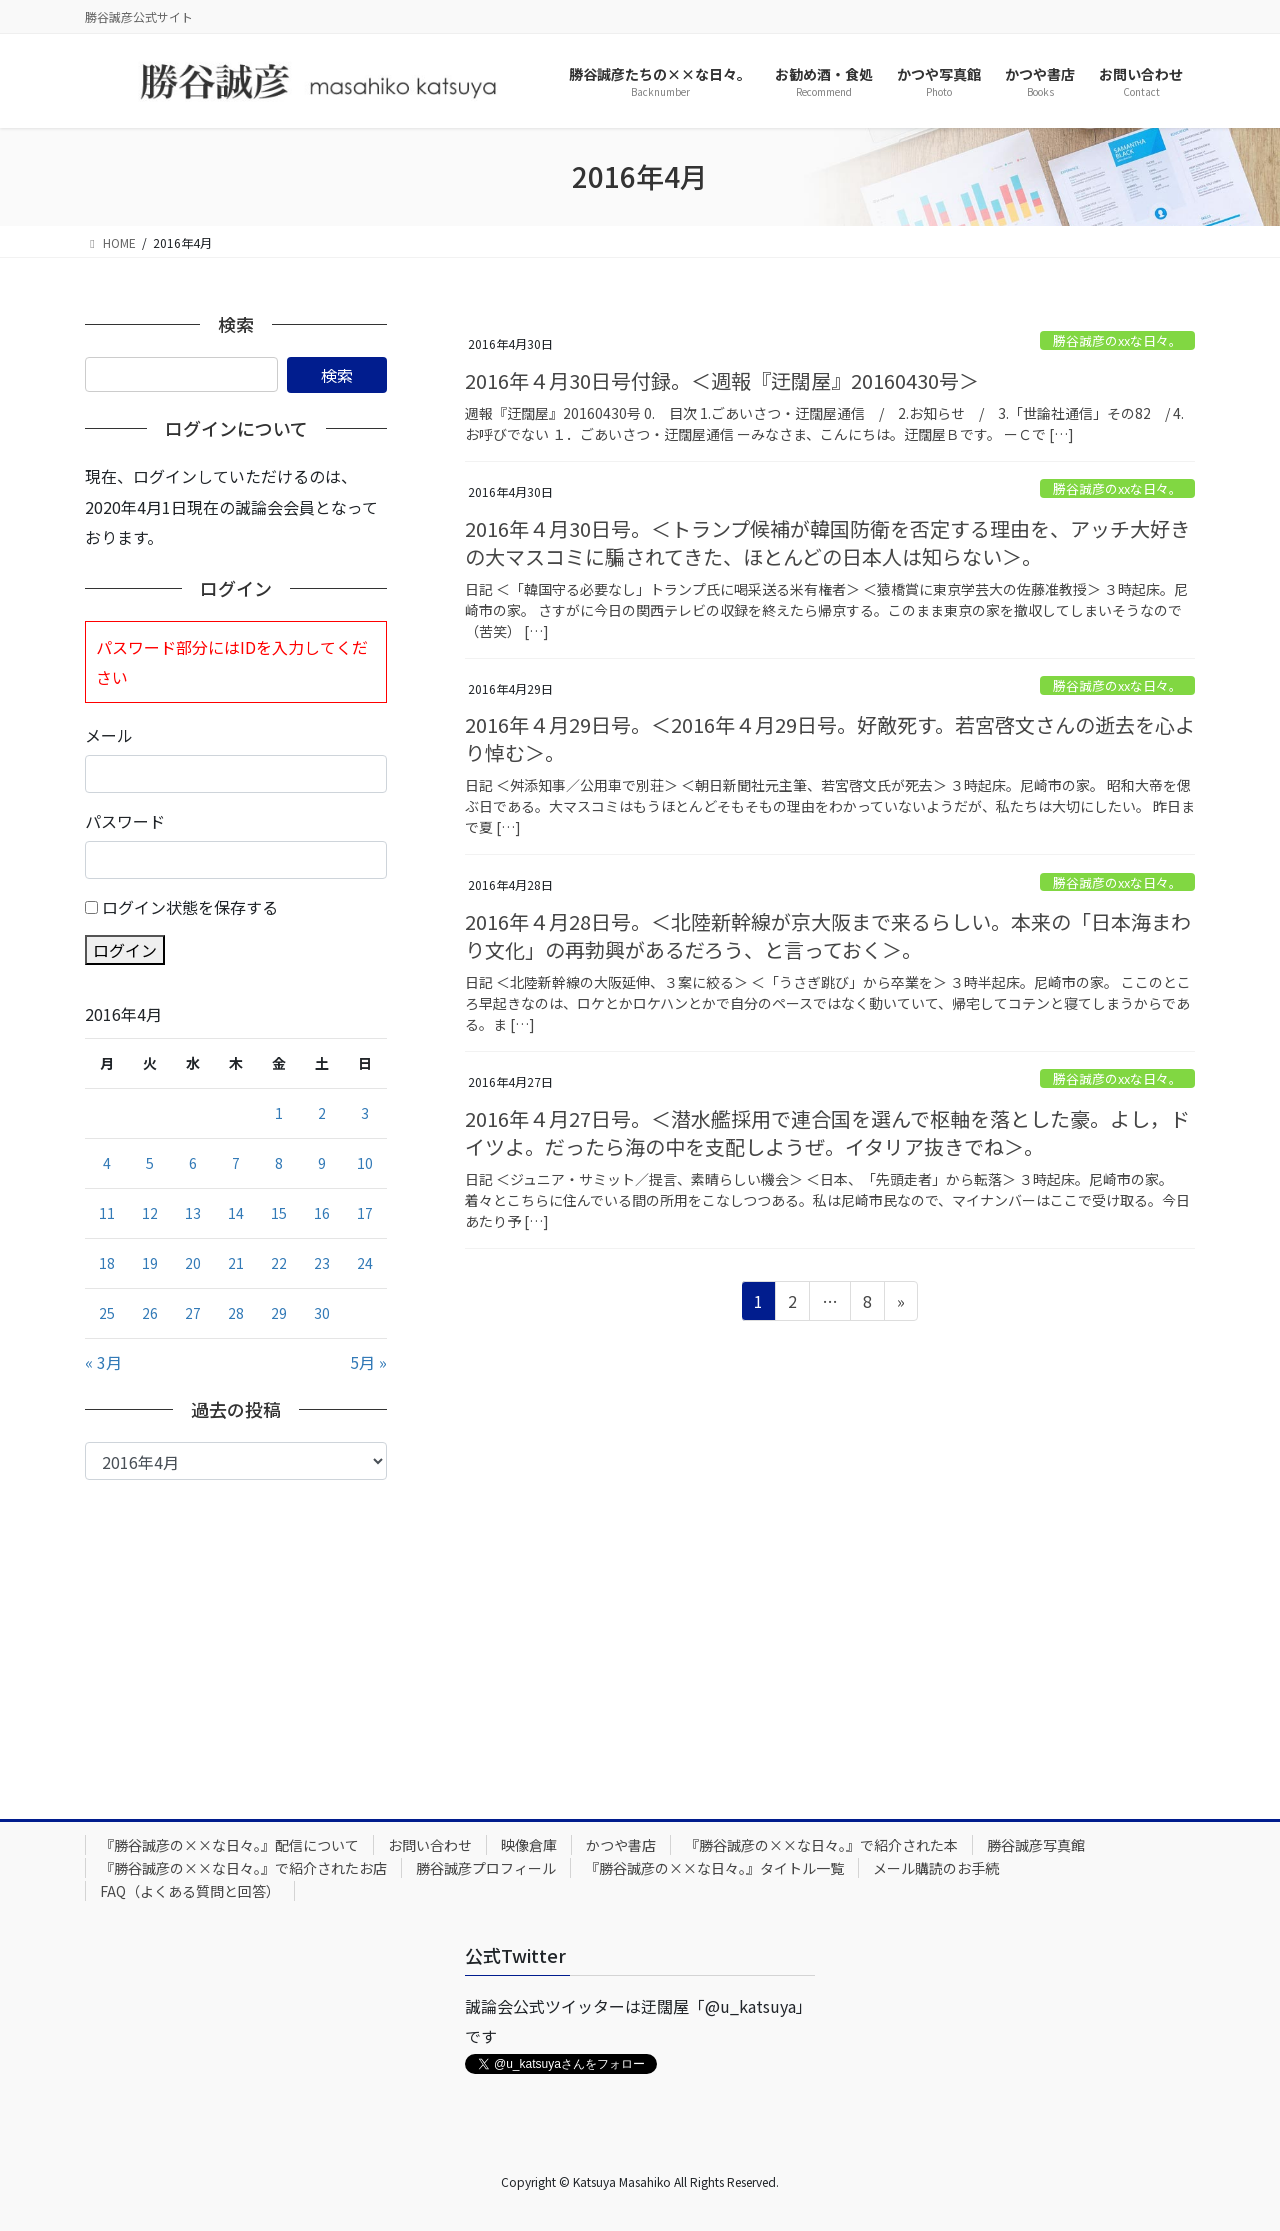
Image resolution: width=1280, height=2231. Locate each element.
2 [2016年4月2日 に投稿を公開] (322, 1113)
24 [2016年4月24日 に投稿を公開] (365, 1263)
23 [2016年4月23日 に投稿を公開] (322, 1263)
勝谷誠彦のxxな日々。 (1117, 340)
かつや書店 (621, 1845)
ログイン (125, 950)
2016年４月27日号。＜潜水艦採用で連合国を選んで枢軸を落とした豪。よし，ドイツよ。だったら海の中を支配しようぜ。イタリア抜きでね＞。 (827, 1132)
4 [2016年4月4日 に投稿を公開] (107, 1163)
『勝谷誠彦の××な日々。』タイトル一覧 (714, 1868)
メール (109, 735)
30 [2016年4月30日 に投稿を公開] (322, 1313)
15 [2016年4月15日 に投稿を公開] (279, 1213)
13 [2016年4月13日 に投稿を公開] (193, 1213)
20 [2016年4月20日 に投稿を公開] (193, 1263)
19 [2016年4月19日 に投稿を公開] (150, 1263)
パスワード (125, 821)
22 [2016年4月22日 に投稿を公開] (279, 1263)
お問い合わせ (430, 1845)
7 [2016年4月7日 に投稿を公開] (236, 1163)
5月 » (368, 1362)
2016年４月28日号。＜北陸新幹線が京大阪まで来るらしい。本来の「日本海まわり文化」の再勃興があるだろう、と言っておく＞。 (828, 935)
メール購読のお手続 (936, 1868)
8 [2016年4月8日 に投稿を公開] (279, 1163)
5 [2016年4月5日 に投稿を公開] (150, 1163)
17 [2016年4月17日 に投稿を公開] (365, 1213)
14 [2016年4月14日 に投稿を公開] (236, 1213)
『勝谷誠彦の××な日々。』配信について (229, 1845)
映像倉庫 (529, 1845)
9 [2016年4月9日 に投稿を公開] (322, 1163)
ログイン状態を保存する (190, 907)
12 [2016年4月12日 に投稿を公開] (150, 1213)
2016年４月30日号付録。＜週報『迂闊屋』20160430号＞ (722, 380)
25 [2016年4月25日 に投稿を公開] (107, 1313)
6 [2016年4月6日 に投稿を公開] (193, 1163)
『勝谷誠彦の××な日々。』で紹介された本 (821, 1845)
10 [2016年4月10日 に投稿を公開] (365, 1163)
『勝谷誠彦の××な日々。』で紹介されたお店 (243, 1868)
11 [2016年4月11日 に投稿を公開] (107, 1213)
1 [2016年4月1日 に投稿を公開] (279, 1113)
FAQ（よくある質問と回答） (190, 1891)
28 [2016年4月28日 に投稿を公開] (236, 1313)
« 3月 (103, 1362)
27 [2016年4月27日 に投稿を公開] (193, 1313)
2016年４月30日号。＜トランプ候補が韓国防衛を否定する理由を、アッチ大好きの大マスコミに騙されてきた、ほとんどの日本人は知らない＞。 (827, 542)
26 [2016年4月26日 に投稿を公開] (150, 1313)
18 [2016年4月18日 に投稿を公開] (107, 1263)
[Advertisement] (236, 1630)
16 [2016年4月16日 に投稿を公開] (322, 1213)
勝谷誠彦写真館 (1036, 1845)
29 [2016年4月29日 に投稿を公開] (279, 1313)
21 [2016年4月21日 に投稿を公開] (236, 1263)
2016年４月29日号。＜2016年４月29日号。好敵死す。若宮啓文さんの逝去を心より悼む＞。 (830, 738)
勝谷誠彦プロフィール (486, 1868)
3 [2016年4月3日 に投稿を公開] (365, 1113)
